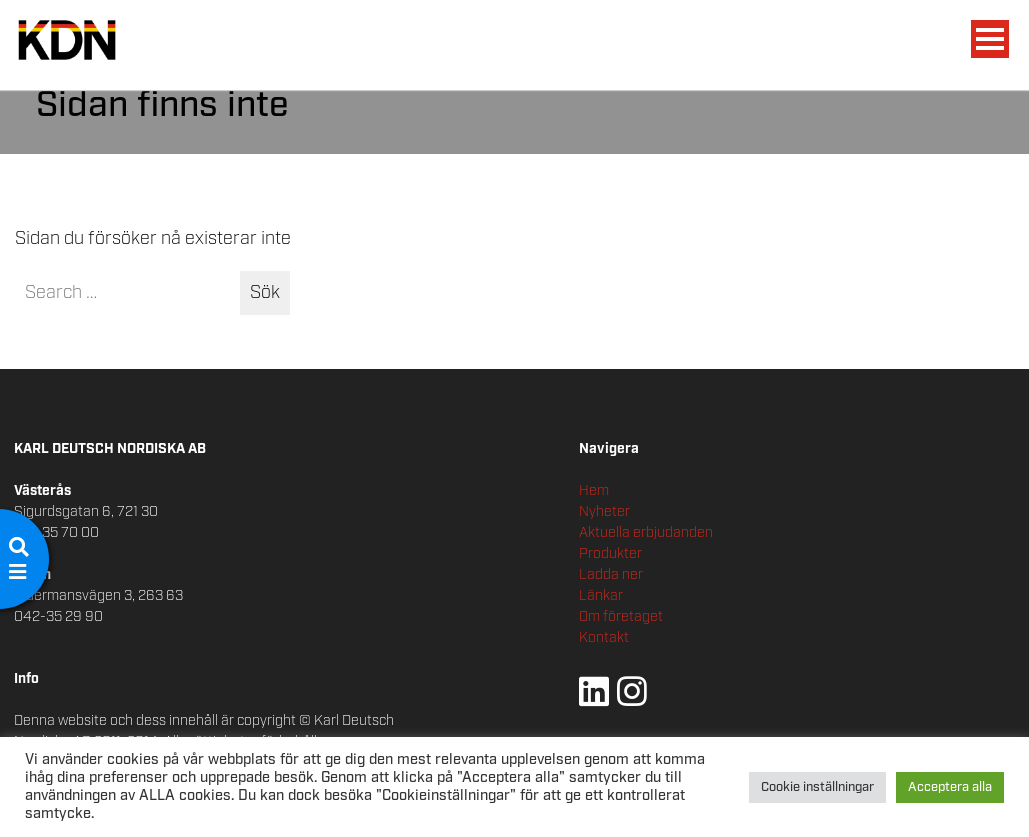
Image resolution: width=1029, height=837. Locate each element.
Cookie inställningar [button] (817, 787)
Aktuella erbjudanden (646, 533)
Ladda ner (611, 575)
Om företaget (621, 617)
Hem (594, 491)
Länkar (601, 596)
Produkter (610, 554)
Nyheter (604, 512)
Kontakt (604, 638)
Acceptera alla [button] (950, 787)
